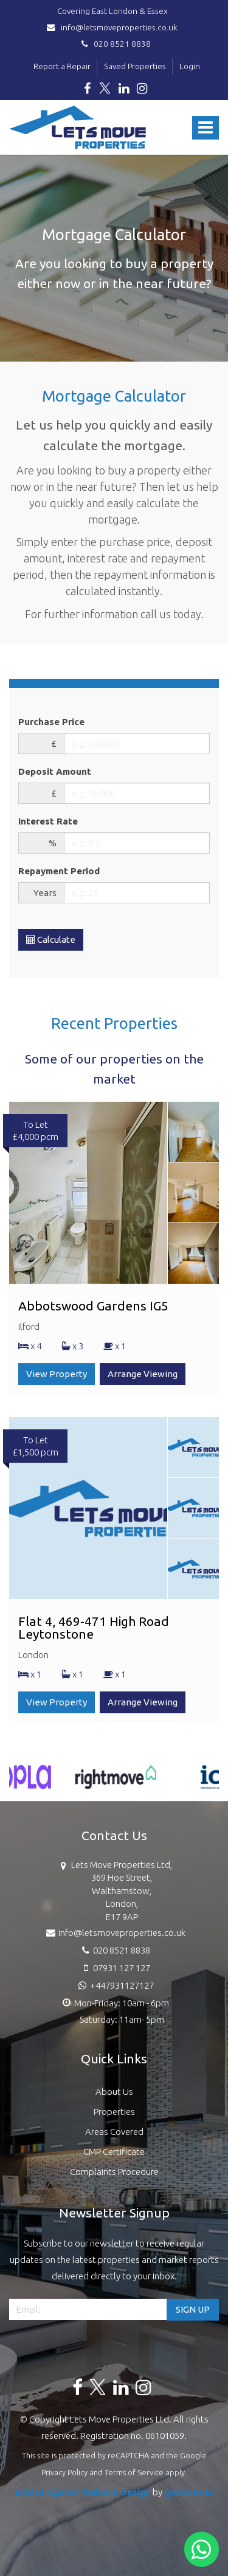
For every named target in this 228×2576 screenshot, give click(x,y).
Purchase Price (51, 721)
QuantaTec (189, 2492)
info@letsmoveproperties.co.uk (114, 27)
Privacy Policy (64, 2472)
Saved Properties (135, 66)
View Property (56, 1374)
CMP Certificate (114, 2151)
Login (189, 66)
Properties (114, 2111)
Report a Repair (62, 66)
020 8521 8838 (114, 44)
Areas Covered (114, 2131)
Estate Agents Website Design (83, 2492)
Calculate (50, 939)
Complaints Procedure (114, 2171)
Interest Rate (48, 821)
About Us (114, 2091)
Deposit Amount (54, 771)
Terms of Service (134, 2472)
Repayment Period (59, 871)
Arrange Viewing (143, 1374)
